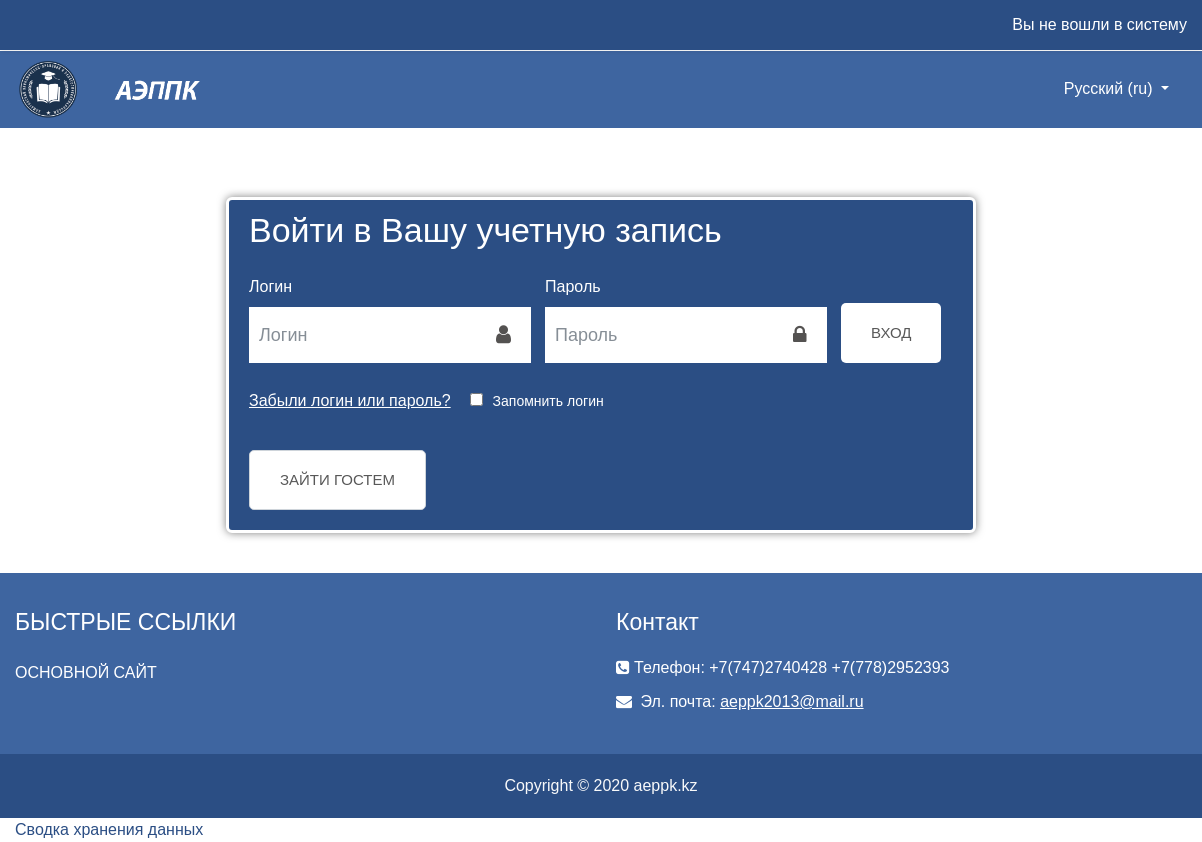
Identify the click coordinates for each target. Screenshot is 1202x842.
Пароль (573, 286)
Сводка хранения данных (109, 829)
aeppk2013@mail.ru (791, 701)
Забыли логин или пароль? (350, 400)
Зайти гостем (337, 479)
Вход (891, 332)
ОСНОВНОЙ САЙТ (86, 672)
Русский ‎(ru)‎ (1110, 88)
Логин (270, 286)
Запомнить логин (548, 401)
